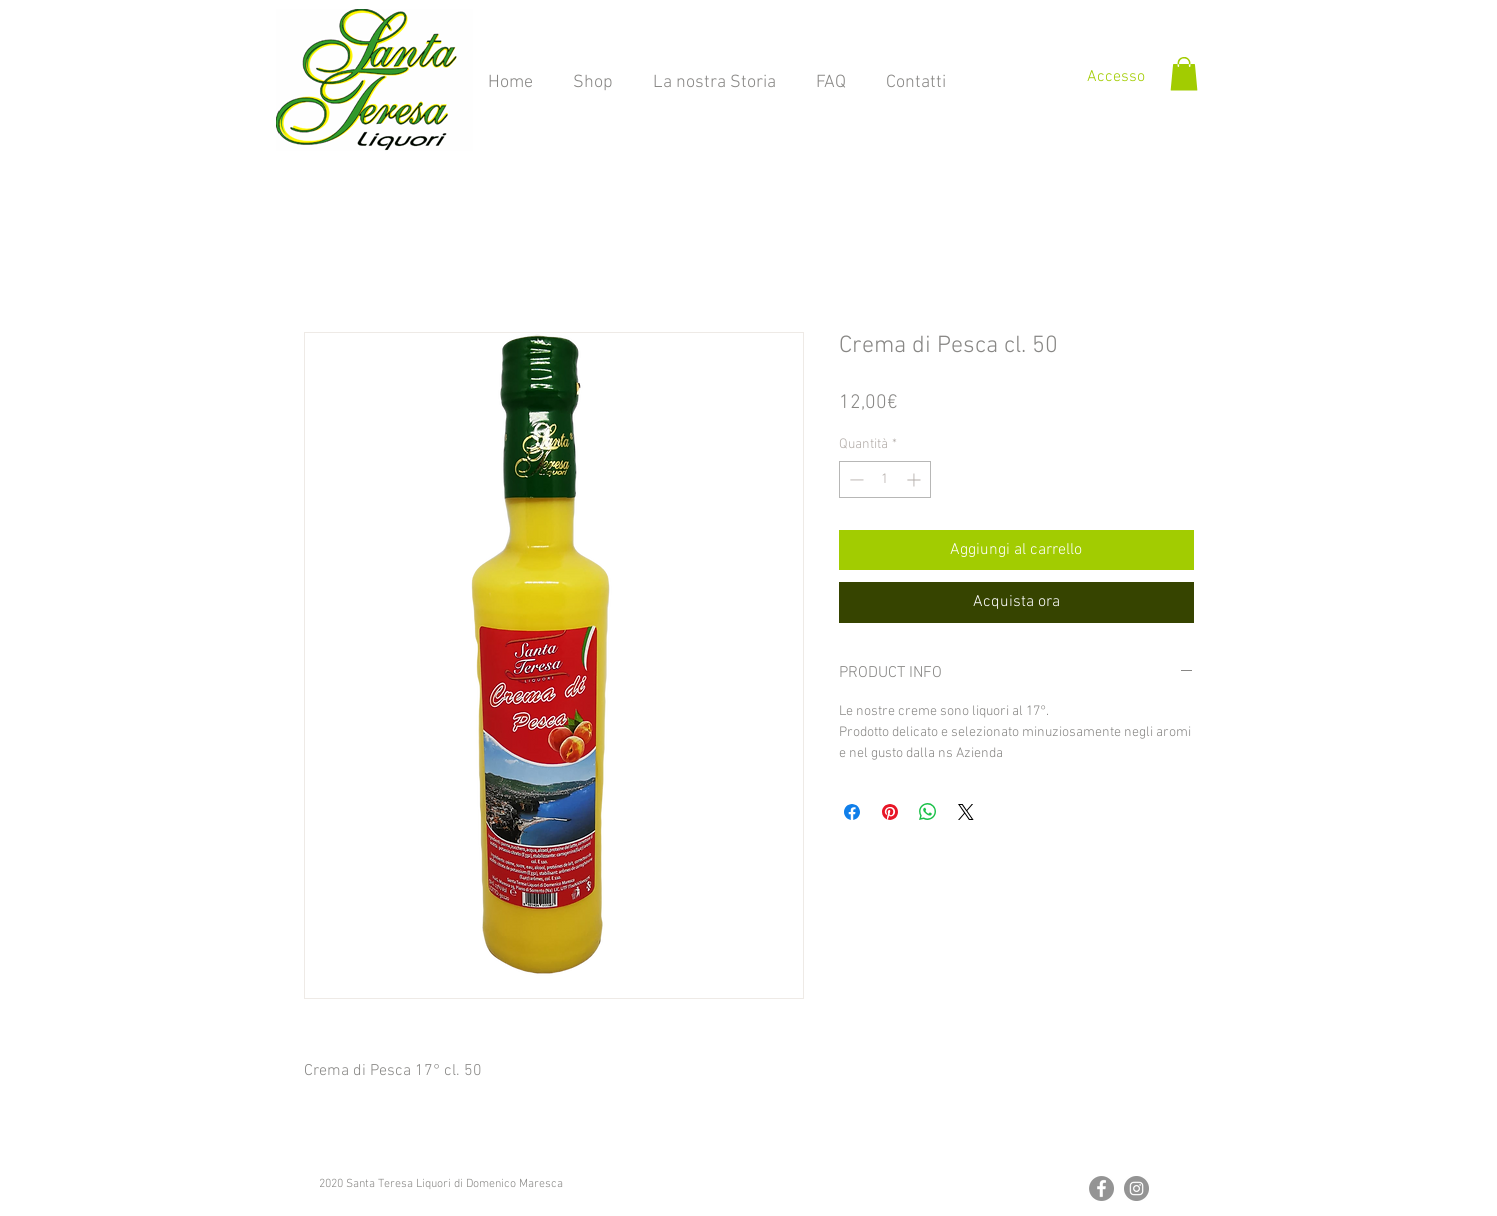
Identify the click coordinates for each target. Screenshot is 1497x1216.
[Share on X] (966, 812)
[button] (1184, 73)
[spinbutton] (885, 479)
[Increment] (915, 479)
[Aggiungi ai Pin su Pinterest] (890, 812)
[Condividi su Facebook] (852, 812)
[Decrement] (854, 479)
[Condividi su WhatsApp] (928, 812)
